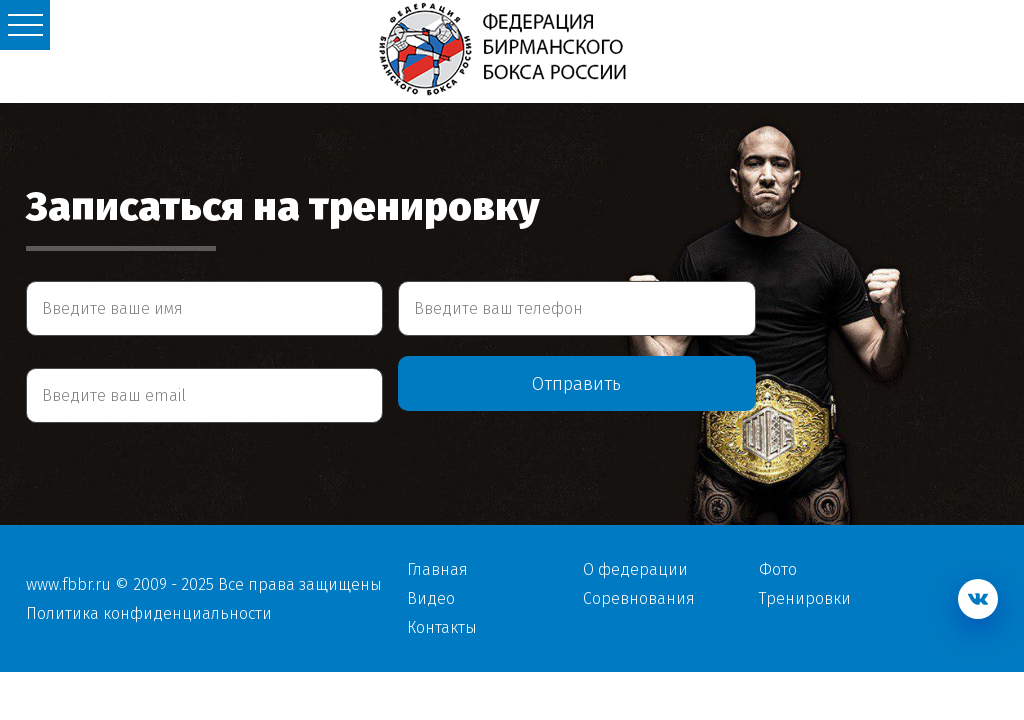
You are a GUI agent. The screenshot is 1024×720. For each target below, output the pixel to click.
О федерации (635, 569)
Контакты (442, 627)
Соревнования (639, 598)
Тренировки (805, 598)
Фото (778, 569)
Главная (437, 569)
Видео (431, 598)
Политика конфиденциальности (149, 613)
